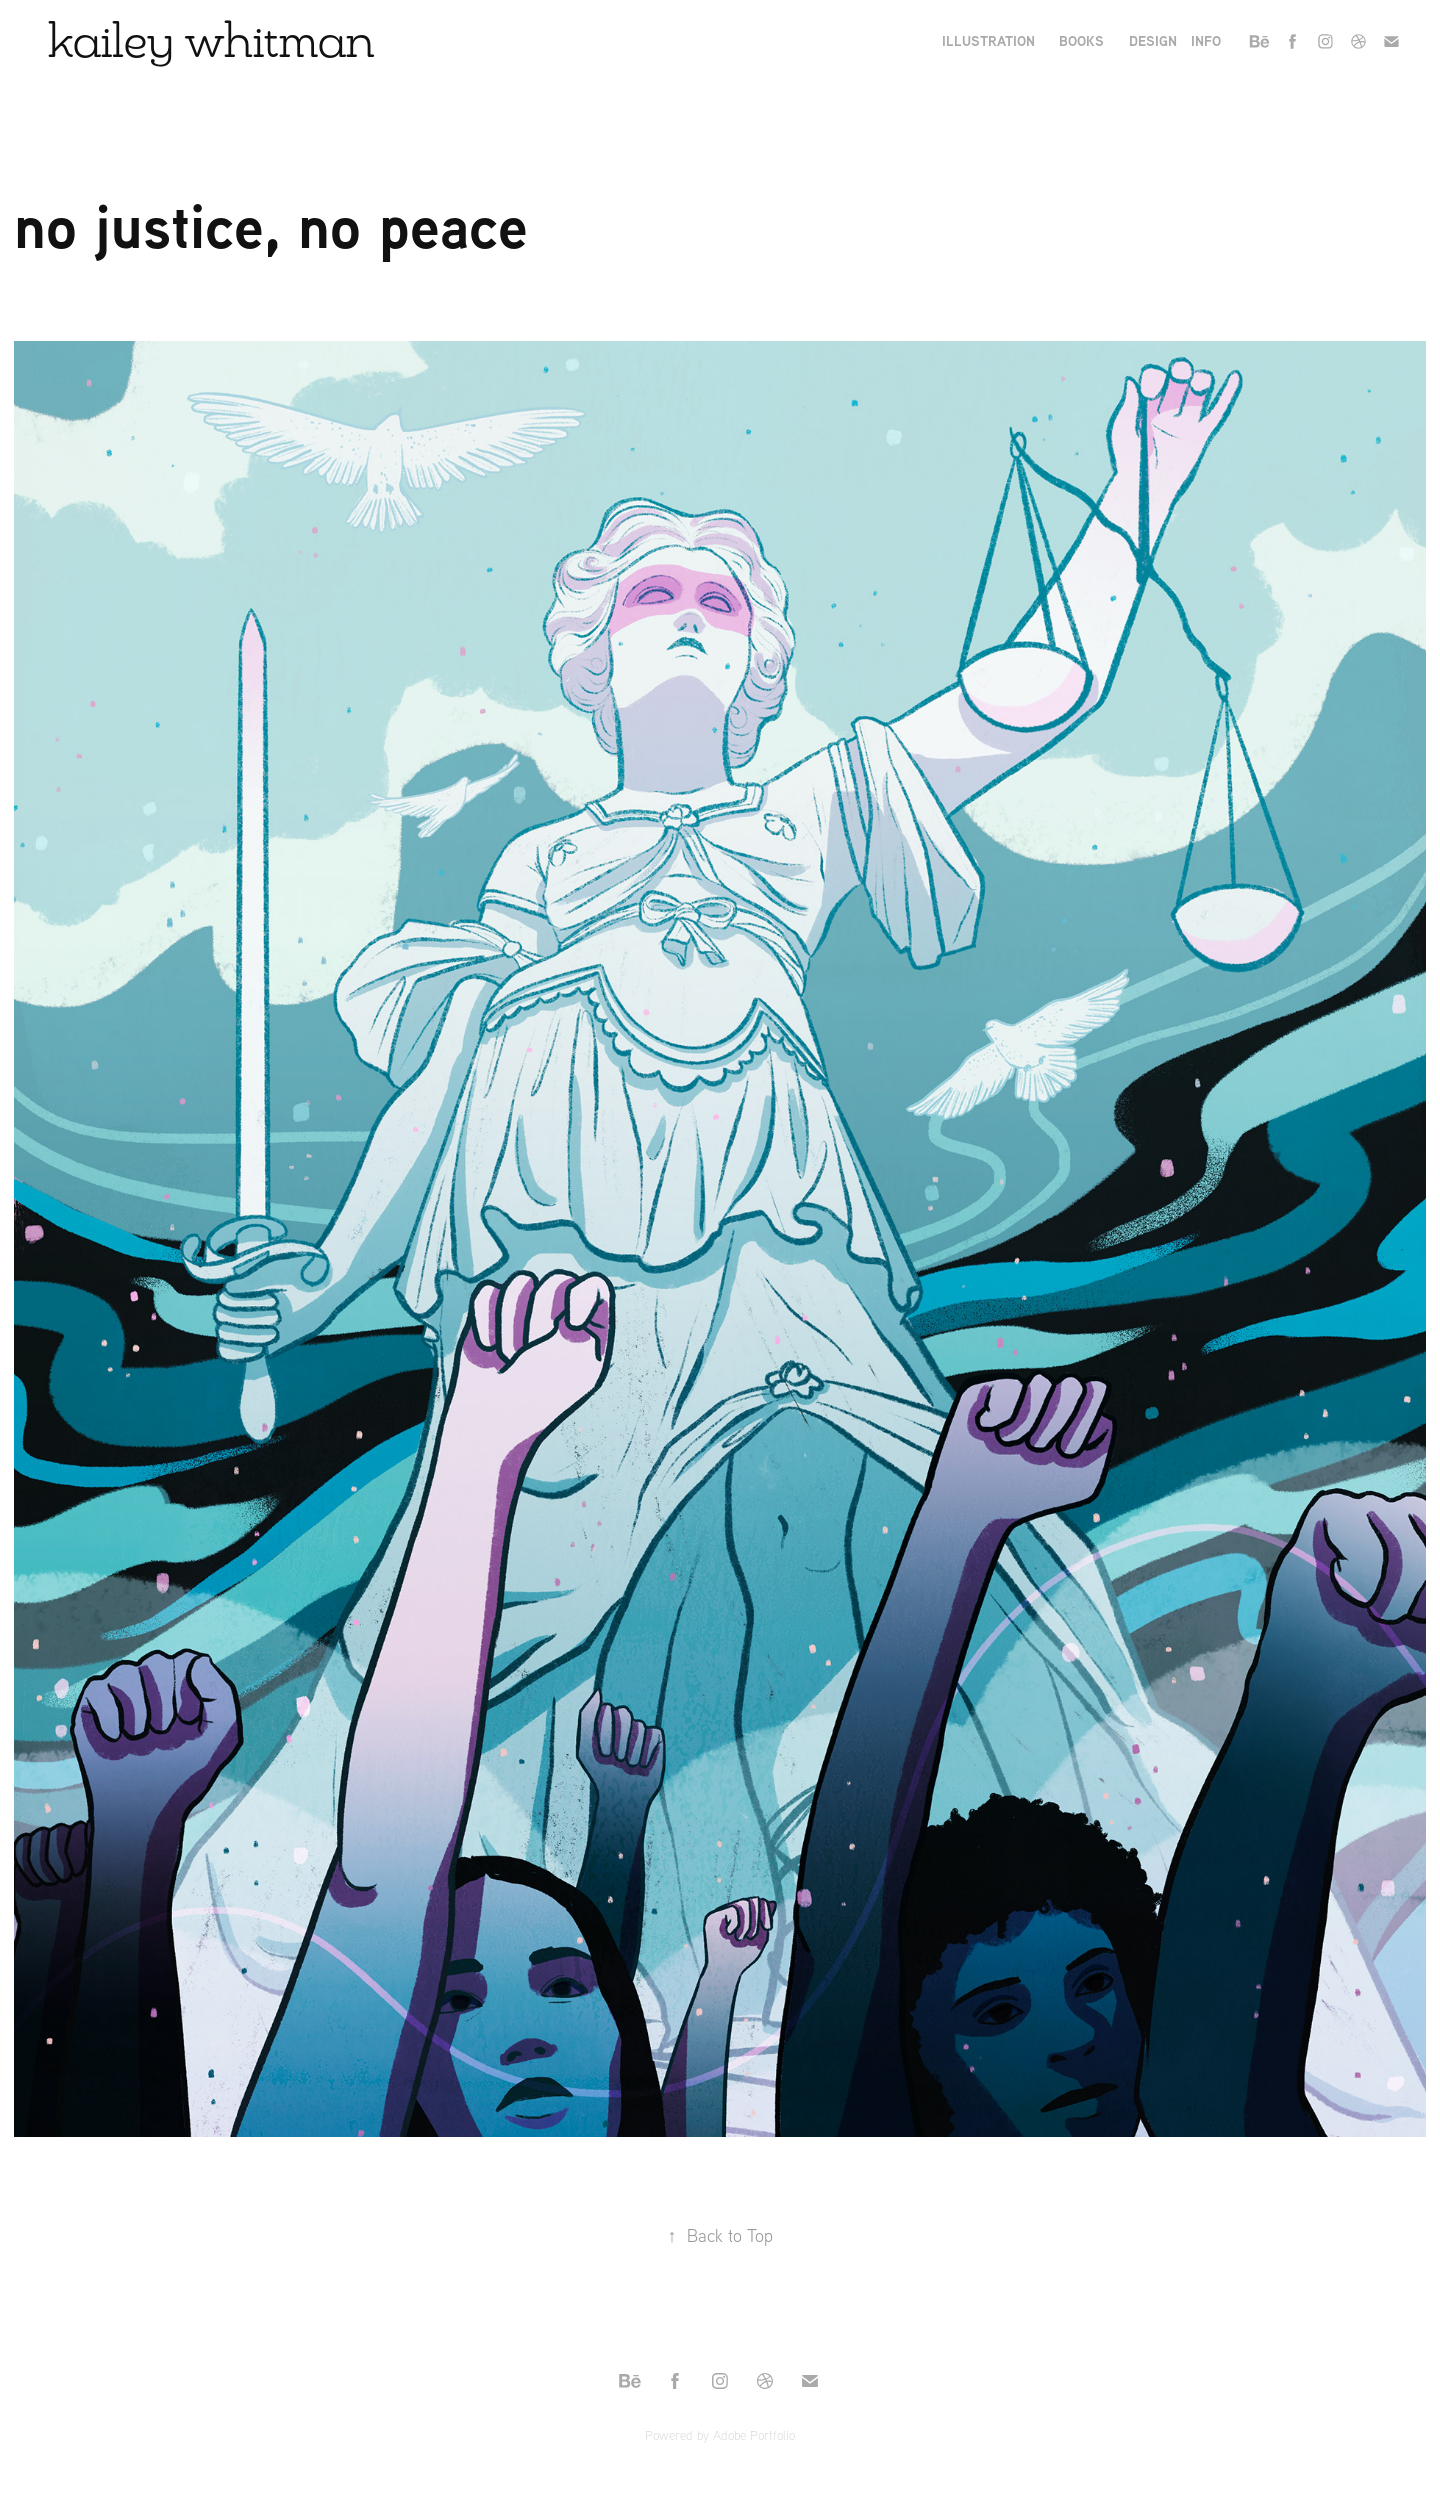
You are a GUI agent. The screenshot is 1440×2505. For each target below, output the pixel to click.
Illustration (988, 40)
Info (1206, 40)
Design (1153, 40)
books (1081, 40)
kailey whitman (211, 39)
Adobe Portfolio (754, 2435)
